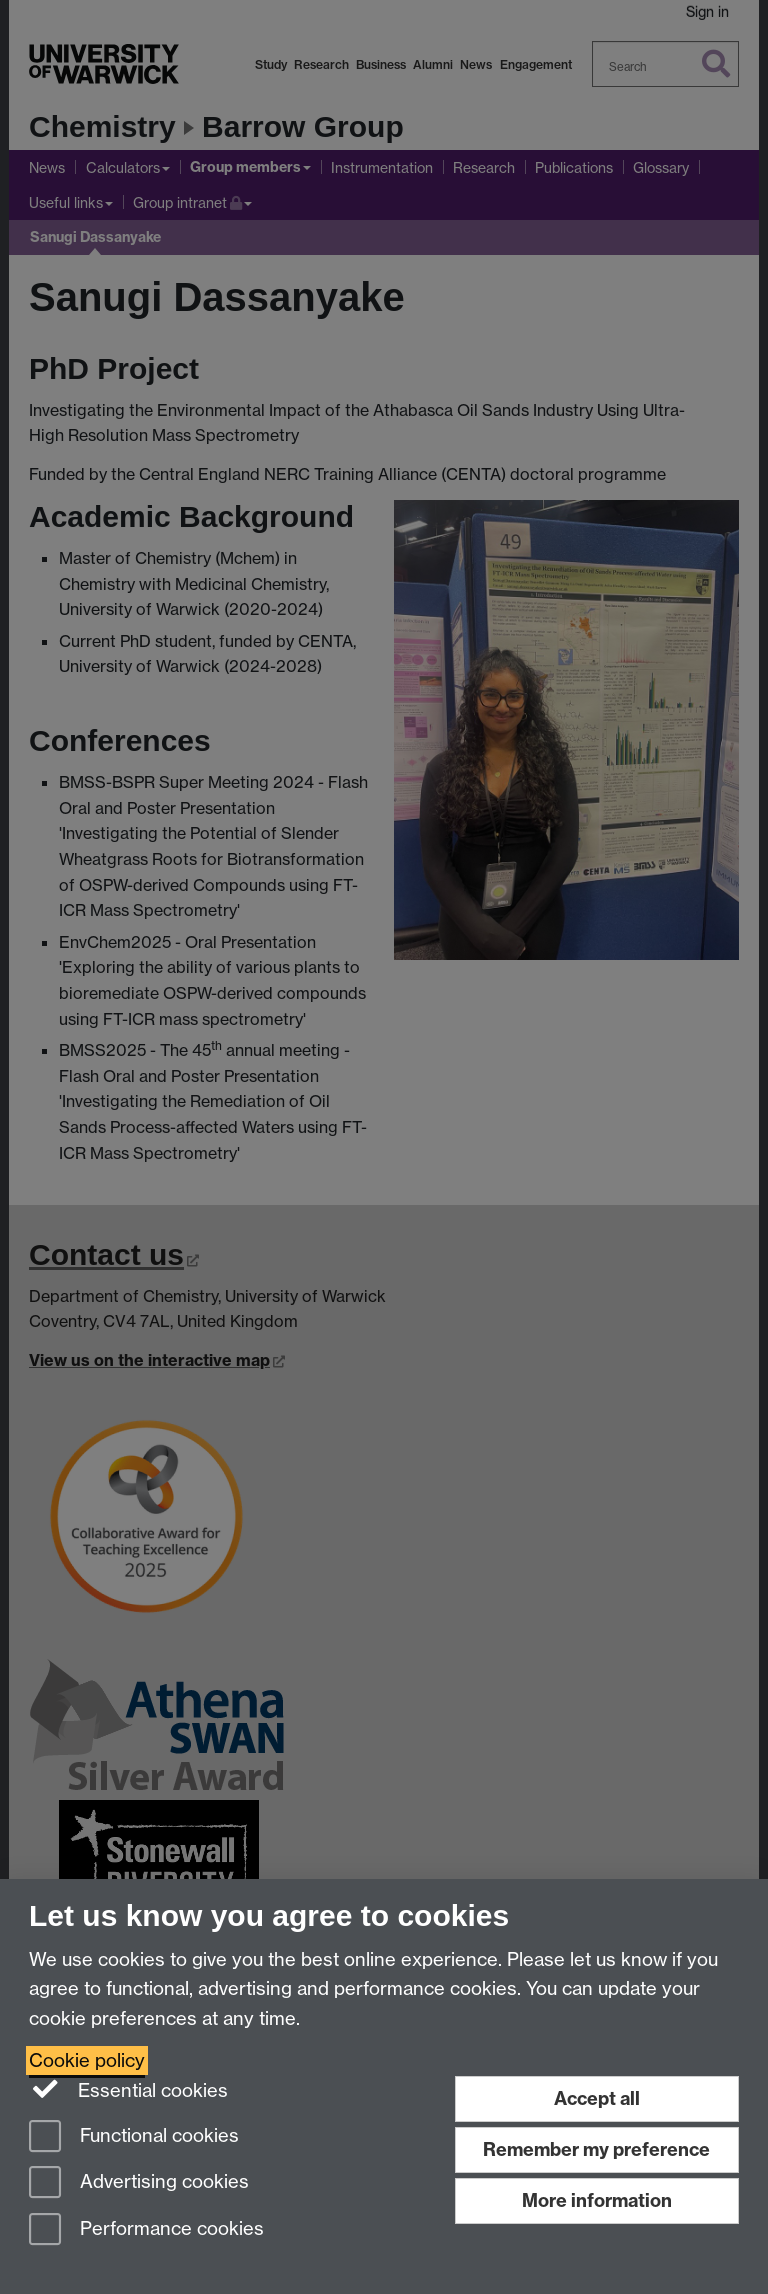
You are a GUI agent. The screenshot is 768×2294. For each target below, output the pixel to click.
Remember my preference (596, 2149)
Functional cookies (134, 2137)
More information (597, 2200)
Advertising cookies (139, 2183)
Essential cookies (128, 2089)
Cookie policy (87, 2060)
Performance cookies (146, 2230)
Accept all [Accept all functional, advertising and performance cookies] (597, 2098)
